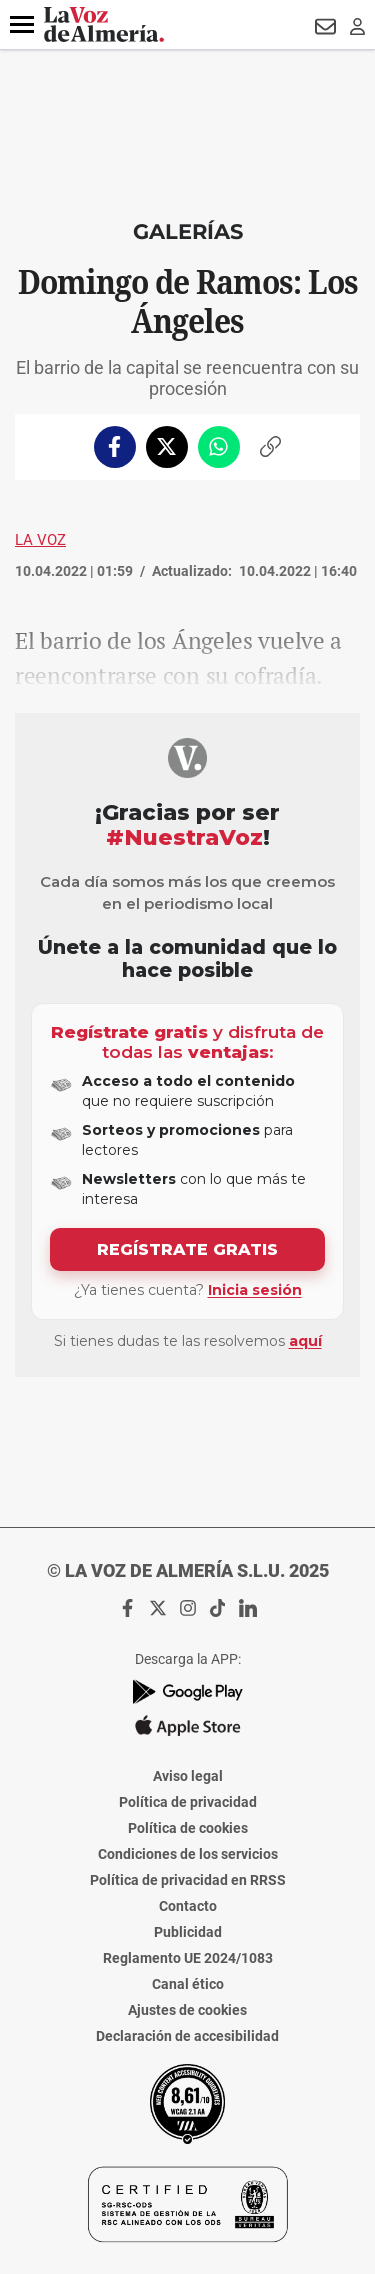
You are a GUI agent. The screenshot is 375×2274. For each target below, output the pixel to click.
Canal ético (188, 1984)
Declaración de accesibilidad (187, 2036)
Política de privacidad (188, 1802)
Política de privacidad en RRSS (188, 1880)
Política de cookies (188, 1828)
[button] (22, 25)
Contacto (188, 1906)
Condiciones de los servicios (188, 1854)
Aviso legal (188, 1776)
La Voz (40, 540)
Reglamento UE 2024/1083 (188, 1958)
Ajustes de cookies (187, 2010)
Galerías (188, 231)
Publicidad (188, 1932)
